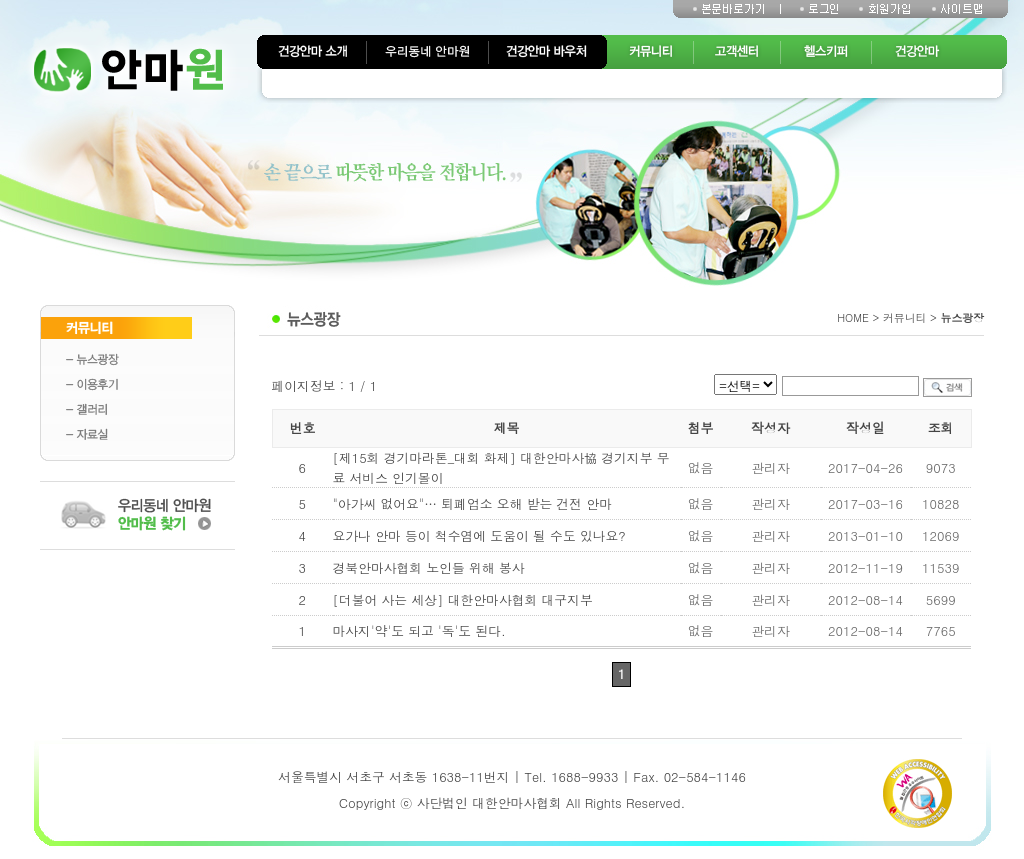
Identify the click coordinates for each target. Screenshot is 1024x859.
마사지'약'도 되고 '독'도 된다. (419, 630)
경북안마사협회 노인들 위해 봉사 (429, 567)
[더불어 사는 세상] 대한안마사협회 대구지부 (463, 599)
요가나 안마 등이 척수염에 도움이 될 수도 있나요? (479, 535)
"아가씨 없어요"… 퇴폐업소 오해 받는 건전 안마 (472, 503)
